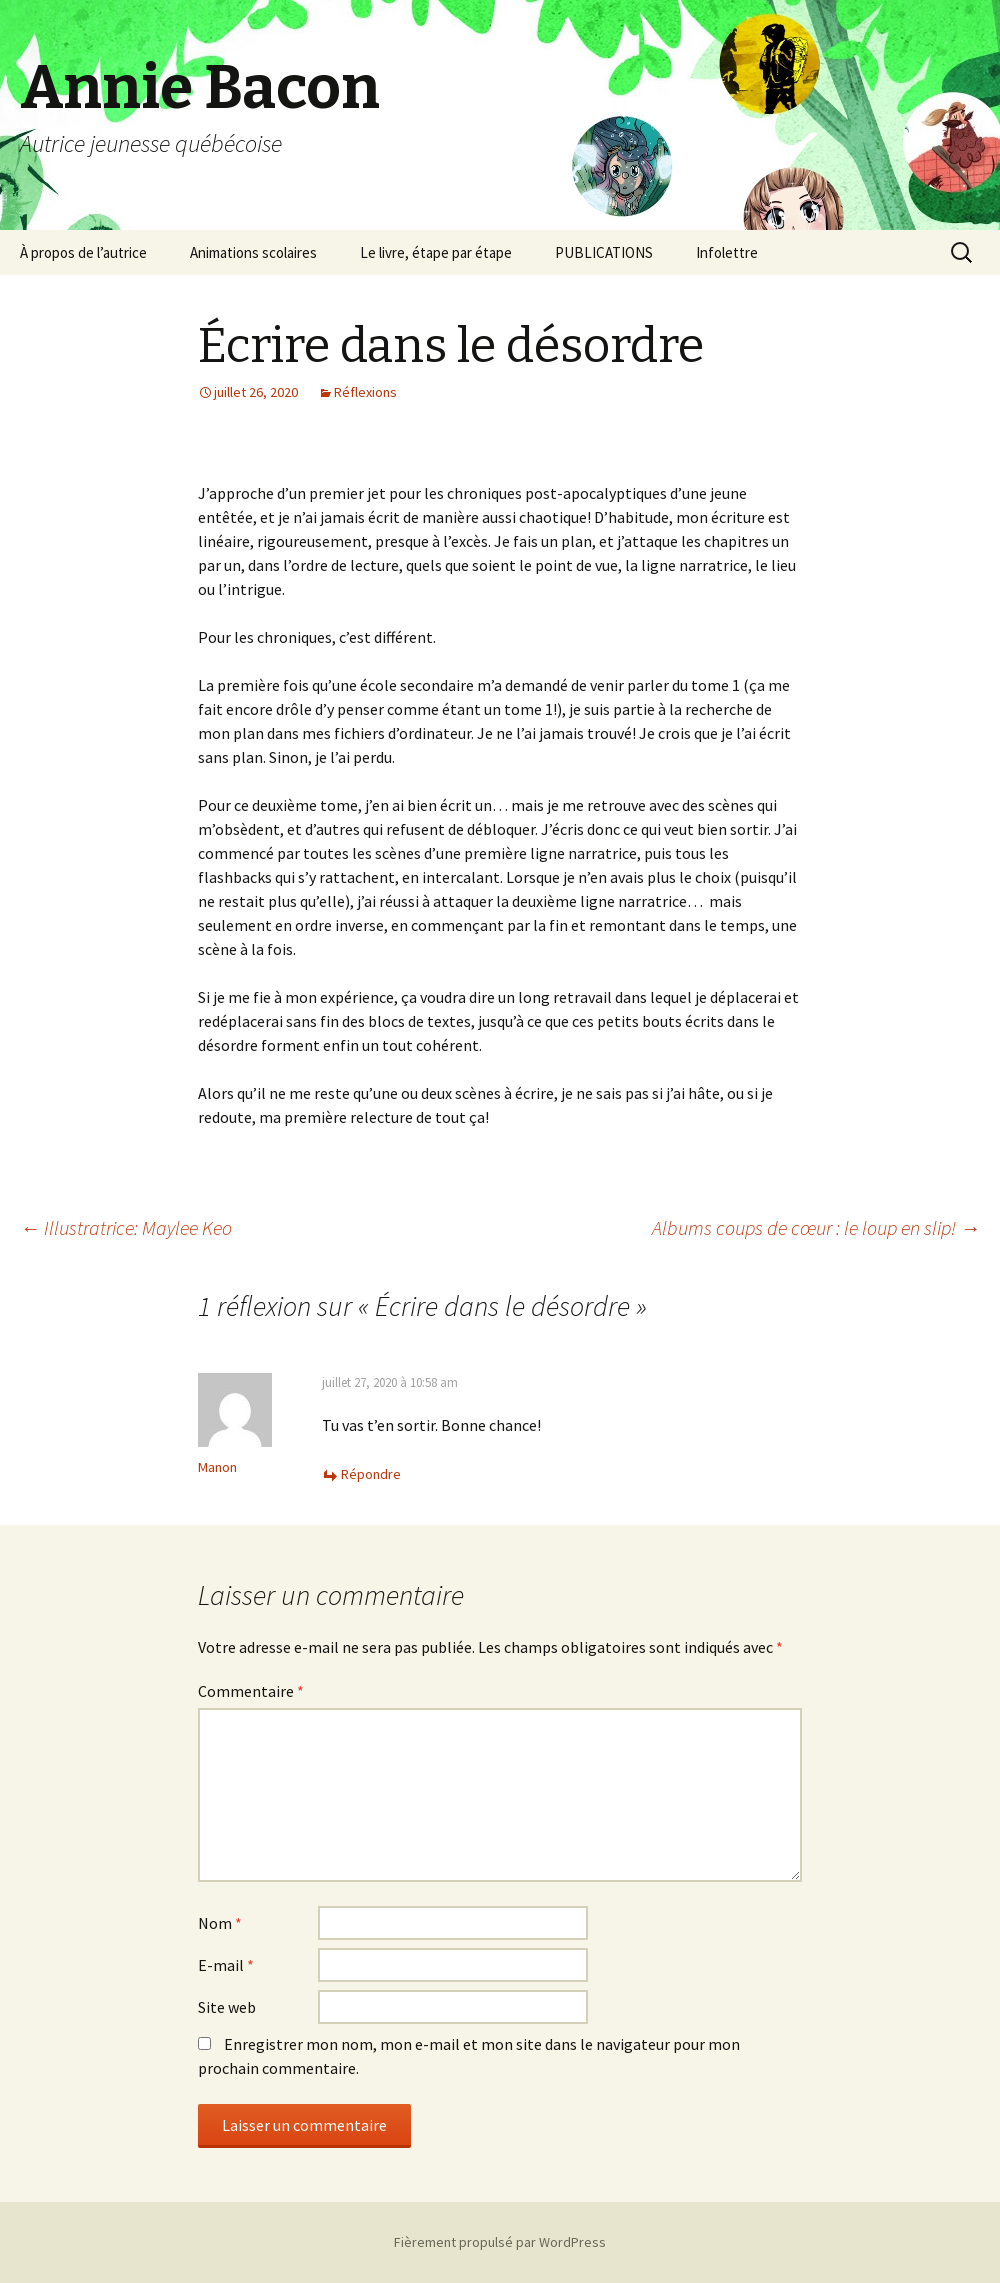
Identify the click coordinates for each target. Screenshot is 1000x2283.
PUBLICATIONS (604, 252)
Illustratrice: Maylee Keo (126, 1227)
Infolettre (727, 252)
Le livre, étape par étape (436, 252)
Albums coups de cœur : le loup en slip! (816, 1227)
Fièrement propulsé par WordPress (500, 2242)
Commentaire (251, 1691)
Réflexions (365, 392)
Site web (227, 2007)
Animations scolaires (253, 252)
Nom (220, 1923)
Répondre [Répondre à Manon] (371, 1474)
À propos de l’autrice (83, 252)
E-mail (226, 1965)
